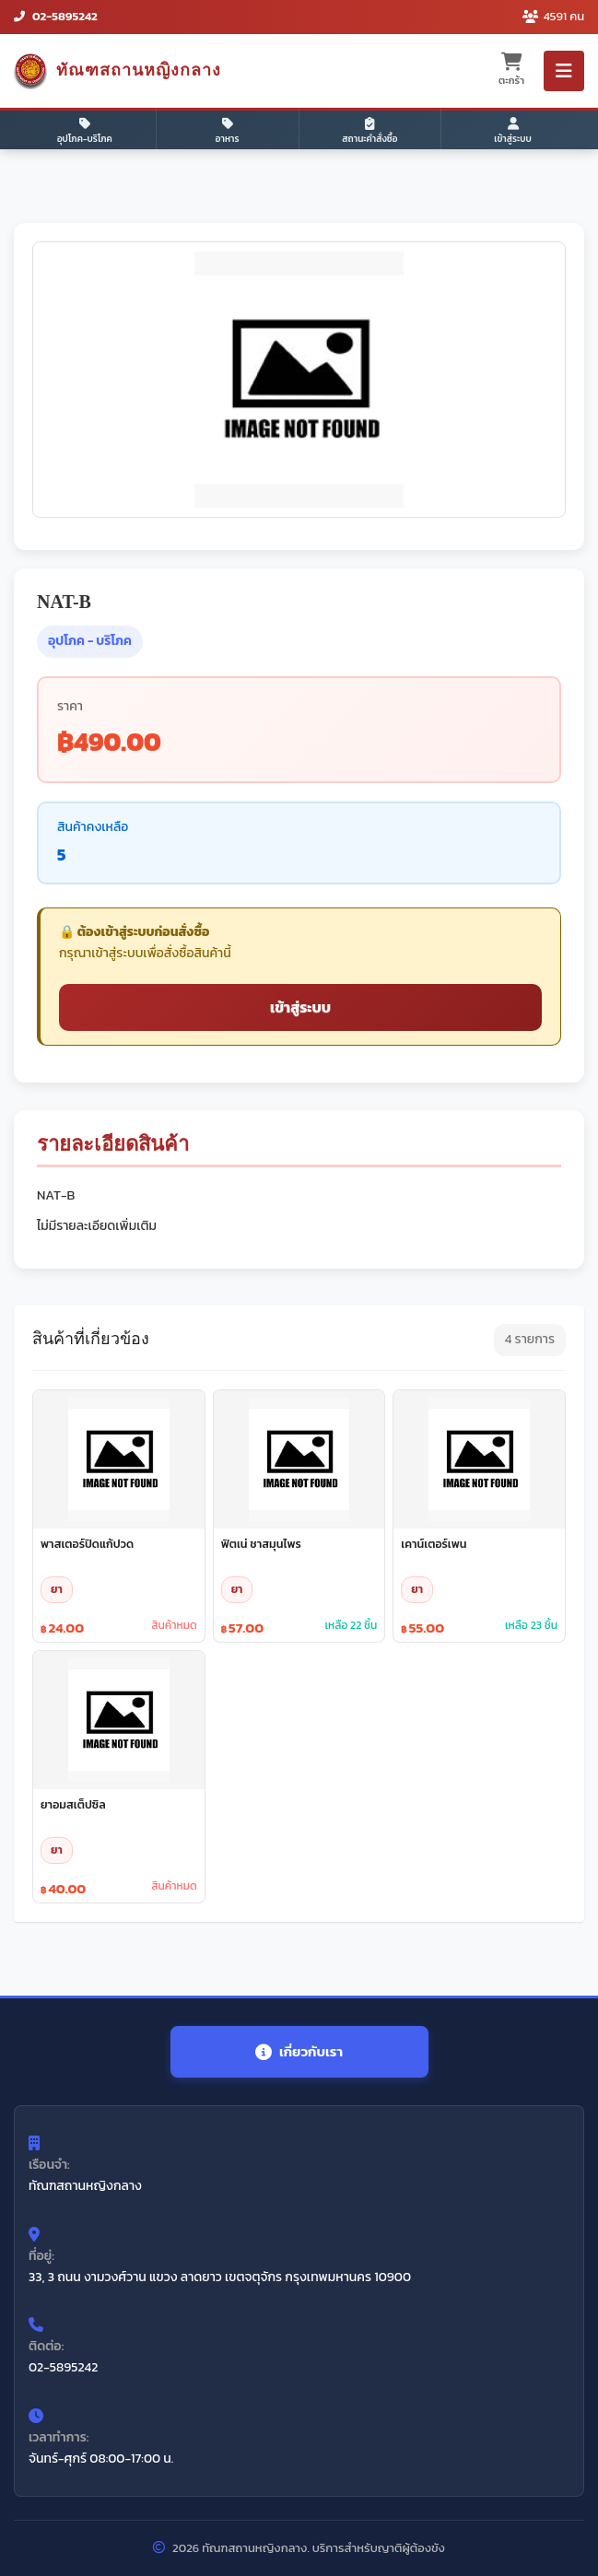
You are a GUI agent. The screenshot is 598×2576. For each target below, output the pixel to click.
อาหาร (228, 131)
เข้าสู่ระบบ (513, 131)
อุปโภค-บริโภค (84, 131)
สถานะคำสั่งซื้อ (369, 131)
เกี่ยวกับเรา (299, 2051)
